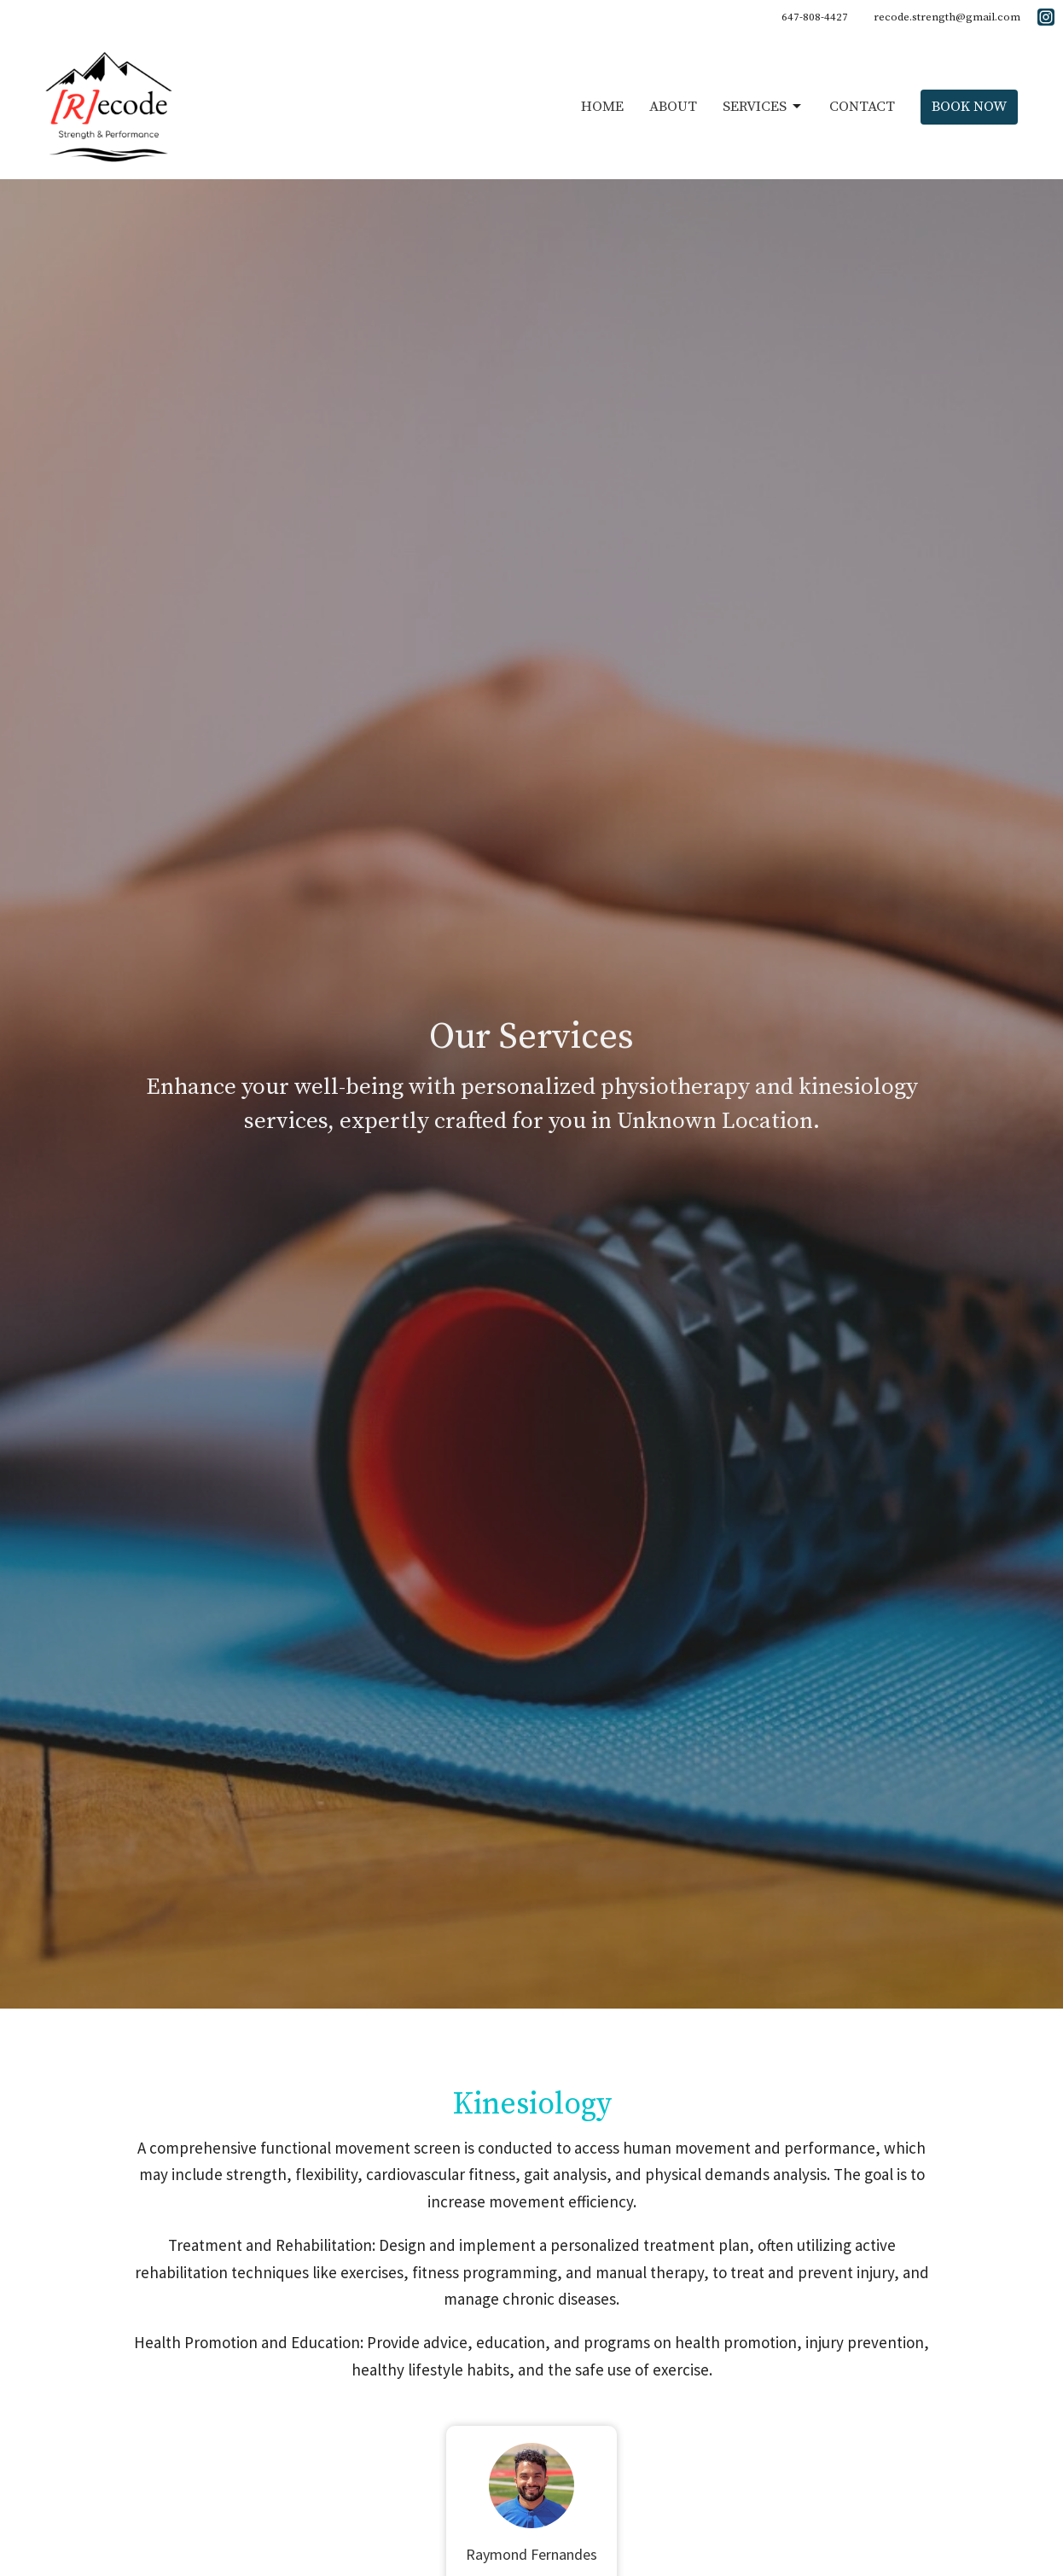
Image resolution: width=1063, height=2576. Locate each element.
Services (763, 106)
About (673, 106)
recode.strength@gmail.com (947, 17)
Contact (862, 106)
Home (602, 106)
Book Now (969, 106)
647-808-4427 (814, 17)
